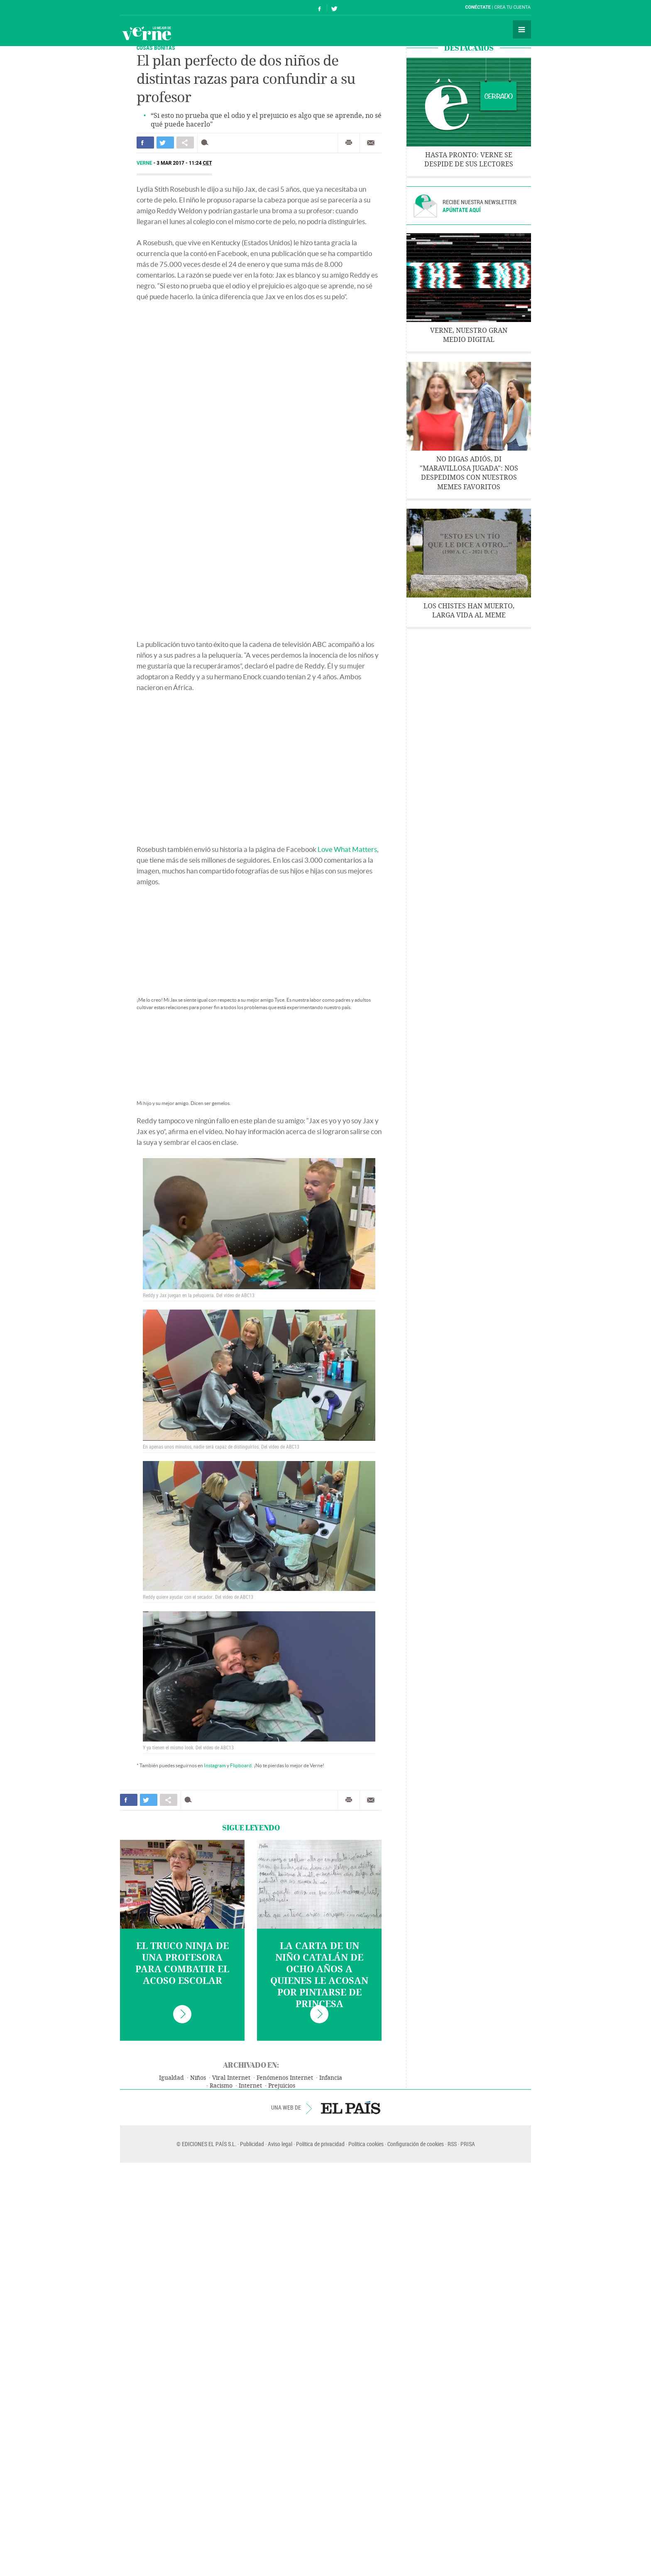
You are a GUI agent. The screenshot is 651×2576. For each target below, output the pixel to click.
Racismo (221, 2085)
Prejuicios (281, 2085)
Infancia (330, 2077)
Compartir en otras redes (185, 143)
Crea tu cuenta (512, 7)
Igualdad (171, 2077)
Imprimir (349, 142)
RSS (452, 2144)
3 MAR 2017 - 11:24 (184, 163)
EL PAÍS (350, 2107)
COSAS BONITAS (156, 47)
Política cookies (366, 2144)
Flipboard (241, 1765)
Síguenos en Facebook (320, 7)
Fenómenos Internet (285, 2077)
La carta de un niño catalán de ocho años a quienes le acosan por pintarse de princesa (319, 1975)
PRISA (467, 2144)
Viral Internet (231, 2077)
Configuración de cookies (415, 2144)
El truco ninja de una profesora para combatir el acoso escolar (182, 1963)
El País (145, 7)
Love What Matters (347, 849)
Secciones (522, 29)
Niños (198, 2077)
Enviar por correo (371, 142)
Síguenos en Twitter (334, 7)
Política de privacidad (320, 2144)
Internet (250, 2085)
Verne (146, 33)
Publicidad (252, 2144)
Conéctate (478, 7)
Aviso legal (280, 2144)
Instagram (215, 1765)
